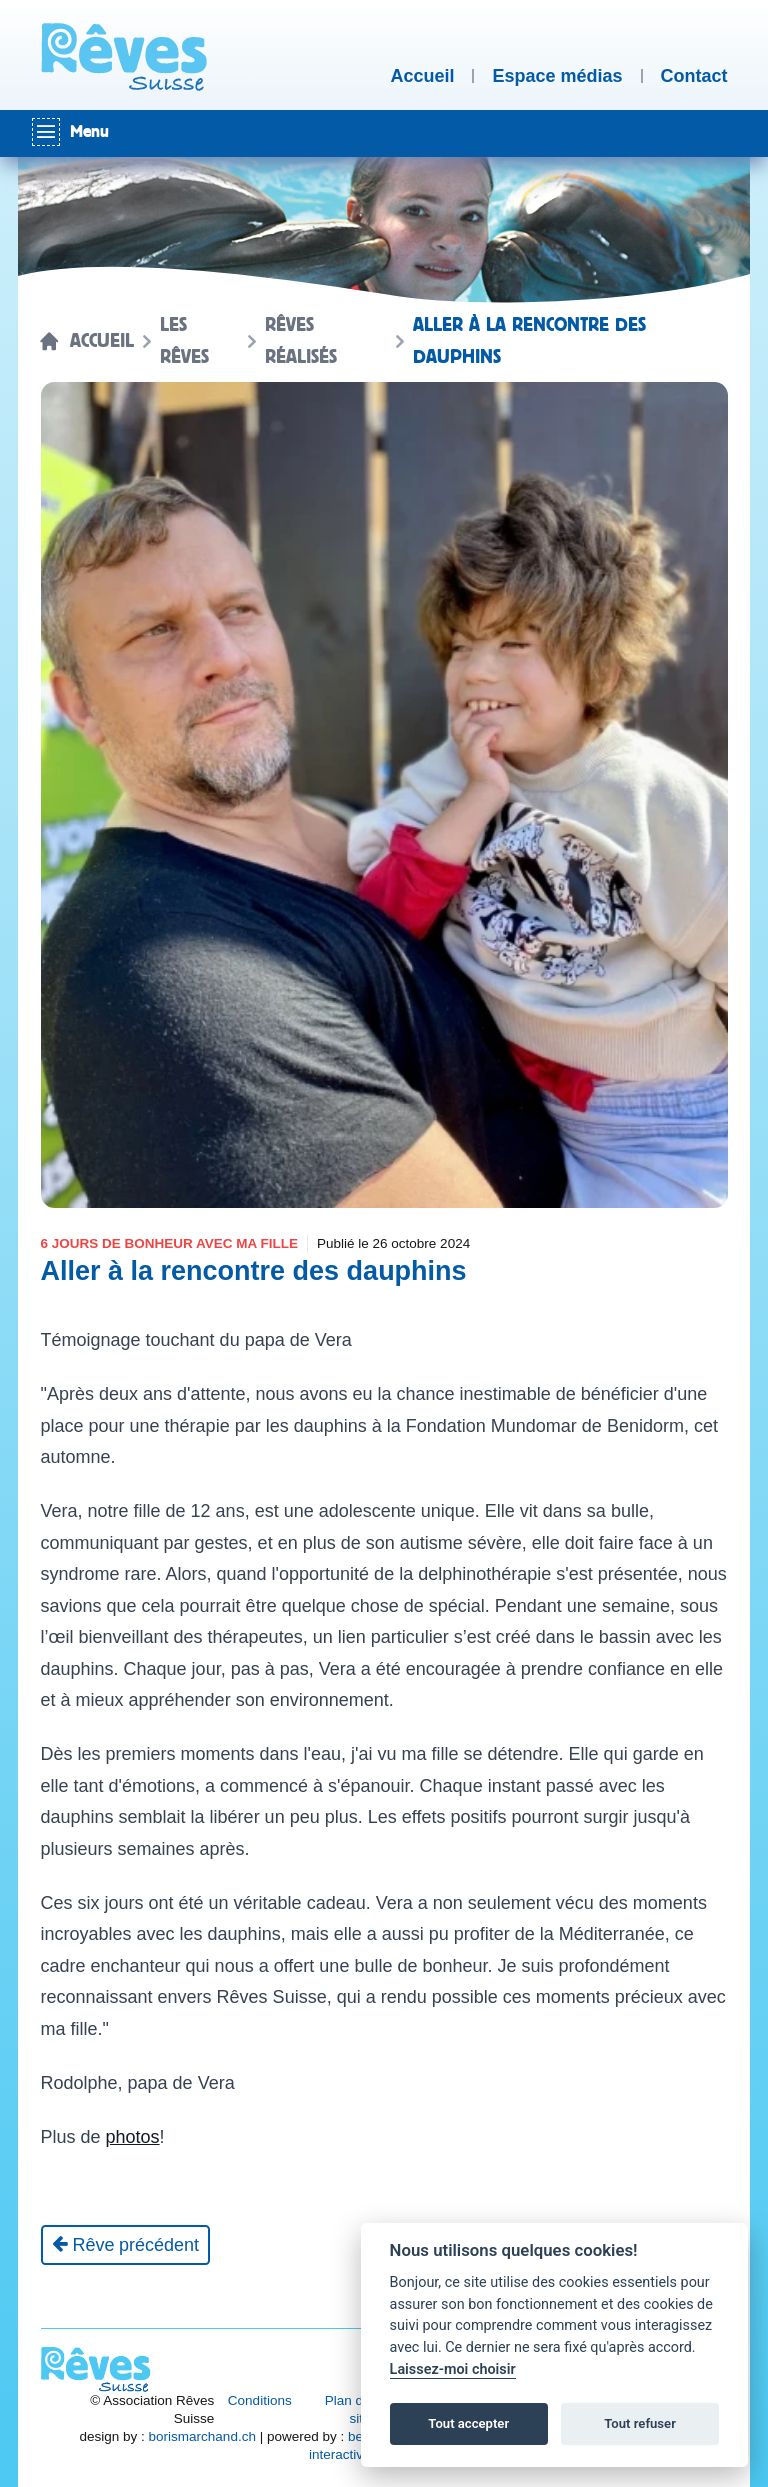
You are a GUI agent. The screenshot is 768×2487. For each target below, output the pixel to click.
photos (133, 2137)
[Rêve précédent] (126, 2245)
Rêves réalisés (301, 341)
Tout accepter (468, 2423)
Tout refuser (640, 2423)
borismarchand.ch (202, 2436)
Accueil (102, 341)
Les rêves (184, 341)
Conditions (260, 2400)
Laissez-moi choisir (453, 2369)
